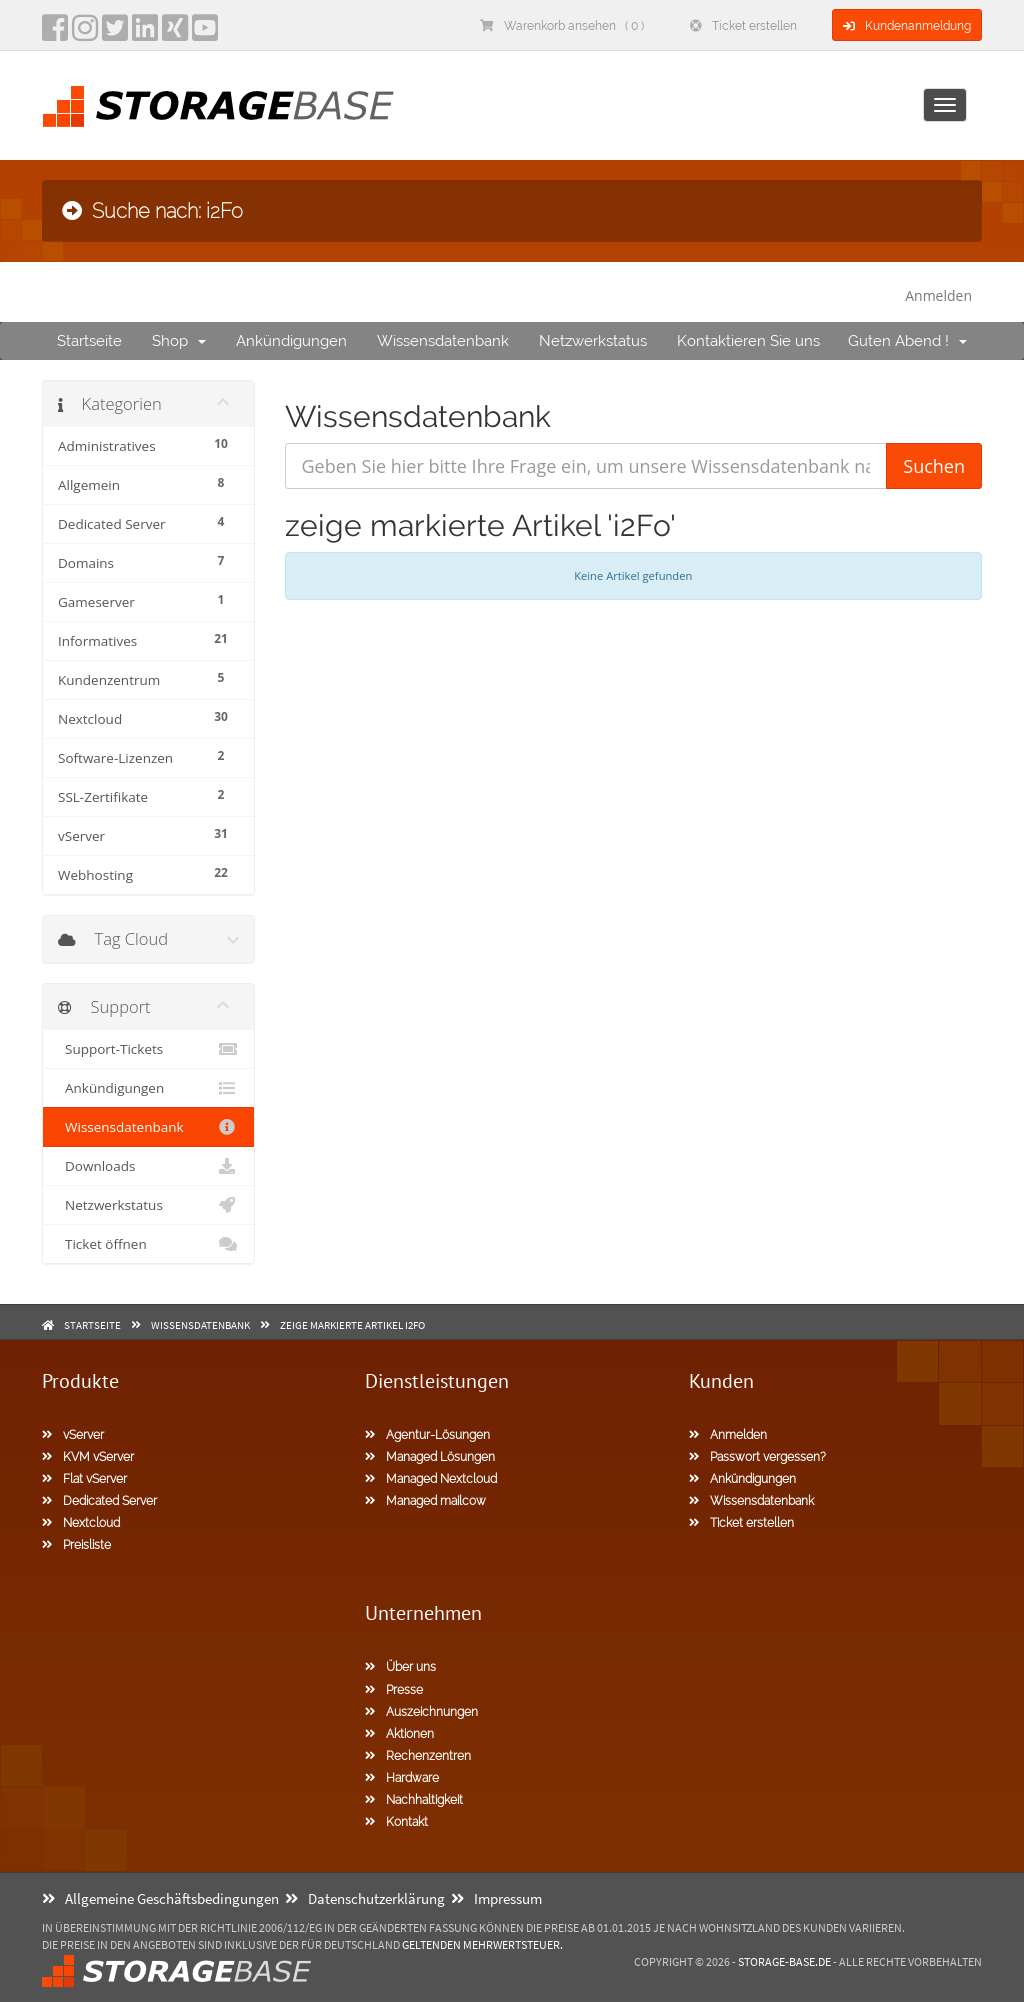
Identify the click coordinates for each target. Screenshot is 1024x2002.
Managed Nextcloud (431, 1479)
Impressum (496, 1898)
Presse (394, 1690)
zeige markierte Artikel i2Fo (352, 1325)
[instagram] (85, 34)
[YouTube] (205, 34)
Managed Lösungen (430, 1457)
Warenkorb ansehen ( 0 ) (562, 26)
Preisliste (76, 1545)
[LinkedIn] (145, 34)
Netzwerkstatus (593, 341)
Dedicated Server (99, 1501)
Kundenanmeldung (907, 26)
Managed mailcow (425, 1501)
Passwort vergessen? (757, 1457)
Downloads (148, 1166)
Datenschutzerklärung (365, 1898)
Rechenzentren (418, 1756)
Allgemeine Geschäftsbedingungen (160, 1898)
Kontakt (396, 1822)
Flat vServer (84, 1479)
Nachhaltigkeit (414, 1800)
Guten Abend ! (907, 341)
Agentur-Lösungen (427, 1435)
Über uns (400, 1667)
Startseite (89, 341)
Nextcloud (81, 1523)
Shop (179, 341)
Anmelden (938, 295)
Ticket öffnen (148, 1244)
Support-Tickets (148, 1049)
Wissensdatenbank (443, 341)
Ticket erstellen (743, 26)
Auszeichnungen (421, 1712)
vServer (73, 1435)
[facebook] (55, 34)
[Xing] (175, 34)
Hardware (402, 1778)
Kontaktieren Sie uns (748, 341)
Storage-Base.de (784, 1961)
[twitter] (115, 34)
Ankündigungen (291, 341)
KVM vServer (88, 1457)
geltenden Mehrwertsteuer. (482, 1944)
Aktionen (399, 1734)
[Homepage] (218, 106)
